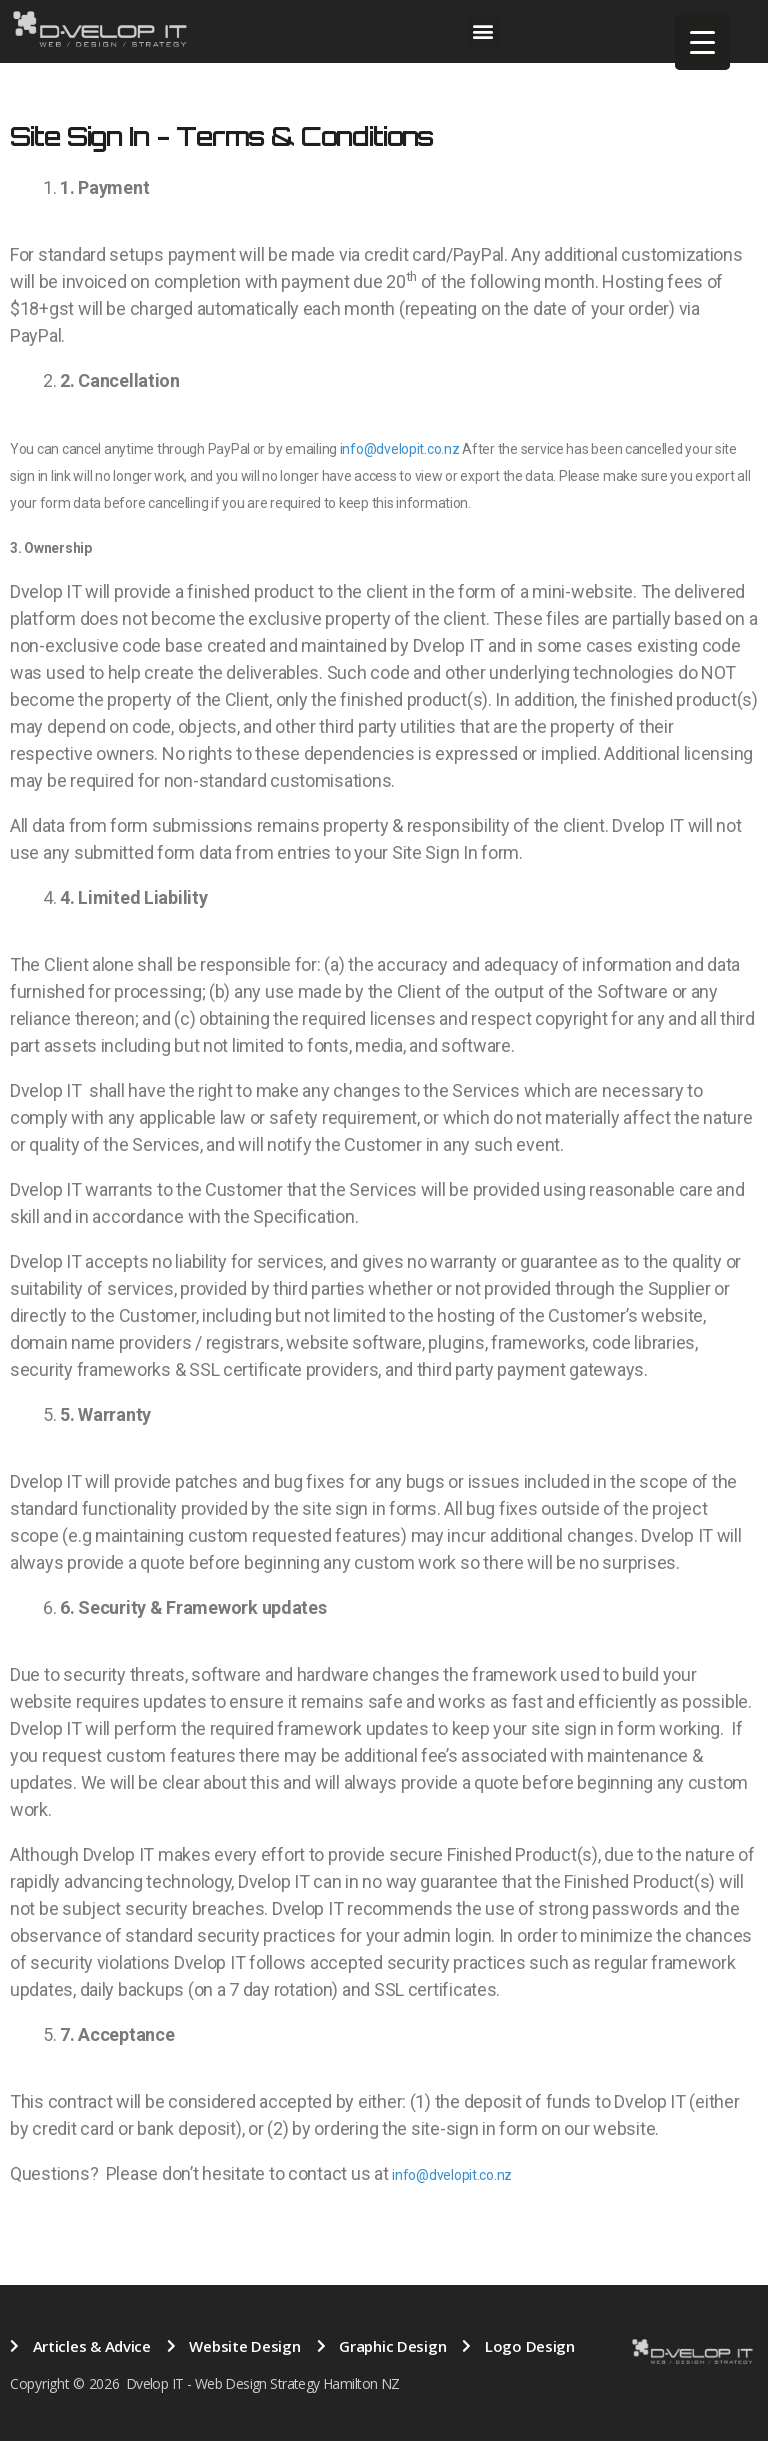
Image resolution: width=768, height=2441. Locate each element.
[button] (482, 31)
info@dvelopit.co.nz (400, 449)
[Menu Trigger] (702, 42)
